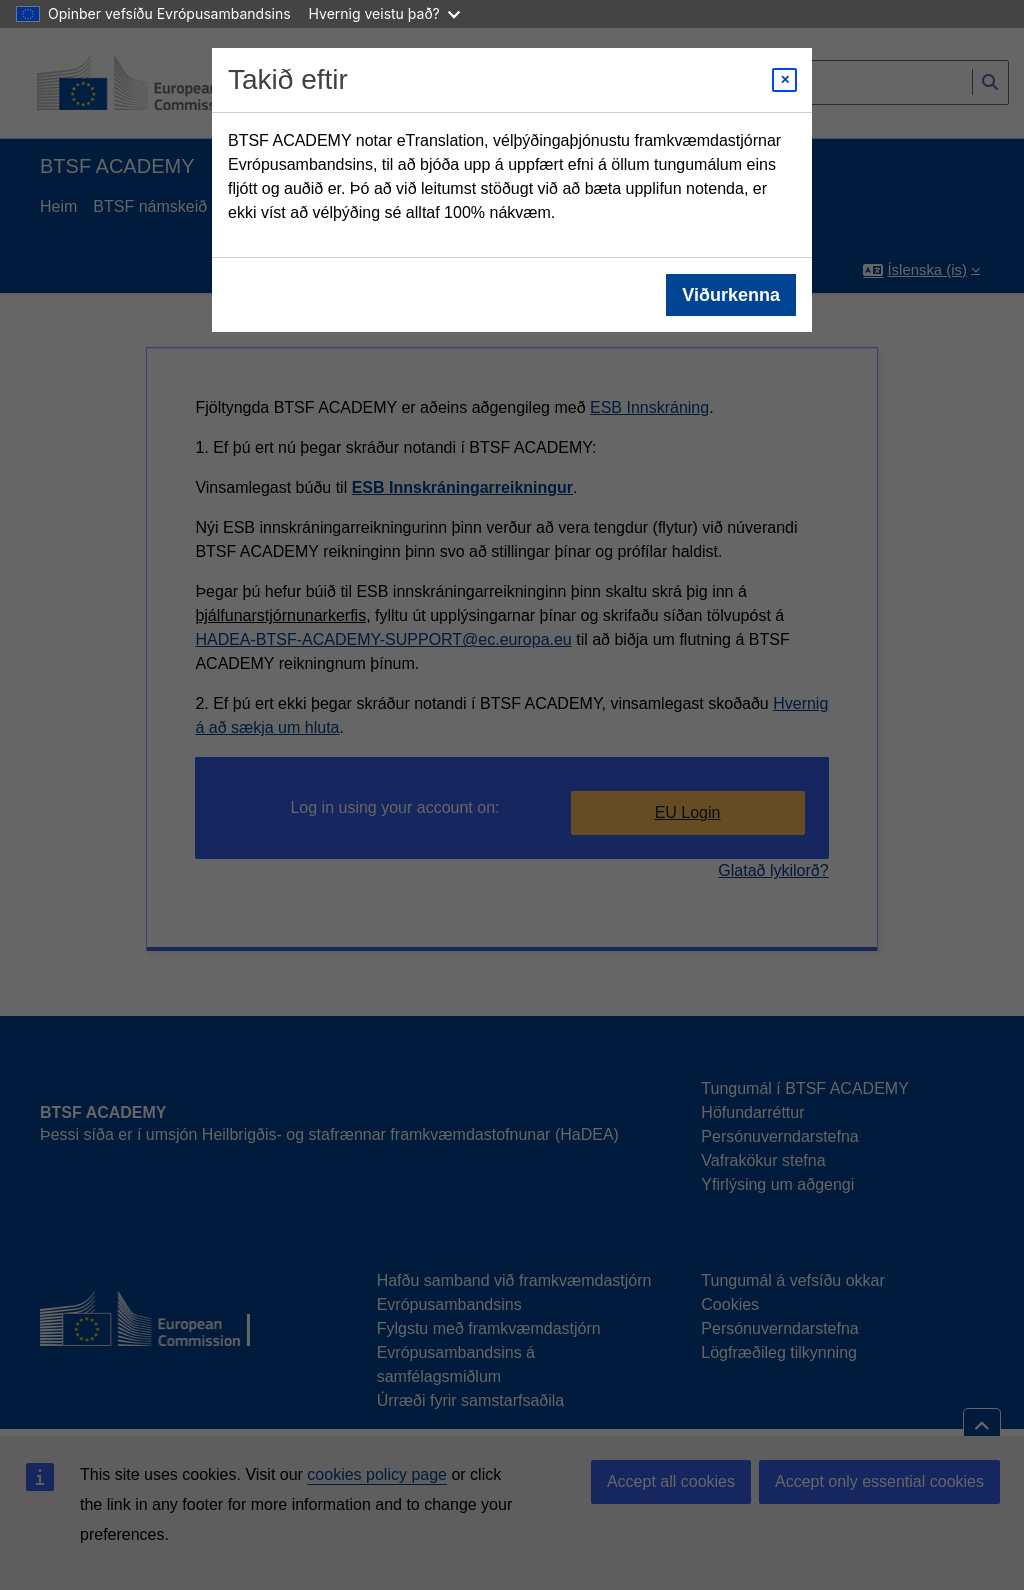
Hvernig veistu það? (384, 13)
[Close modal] (784, 80)
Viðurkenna (731, 295)
